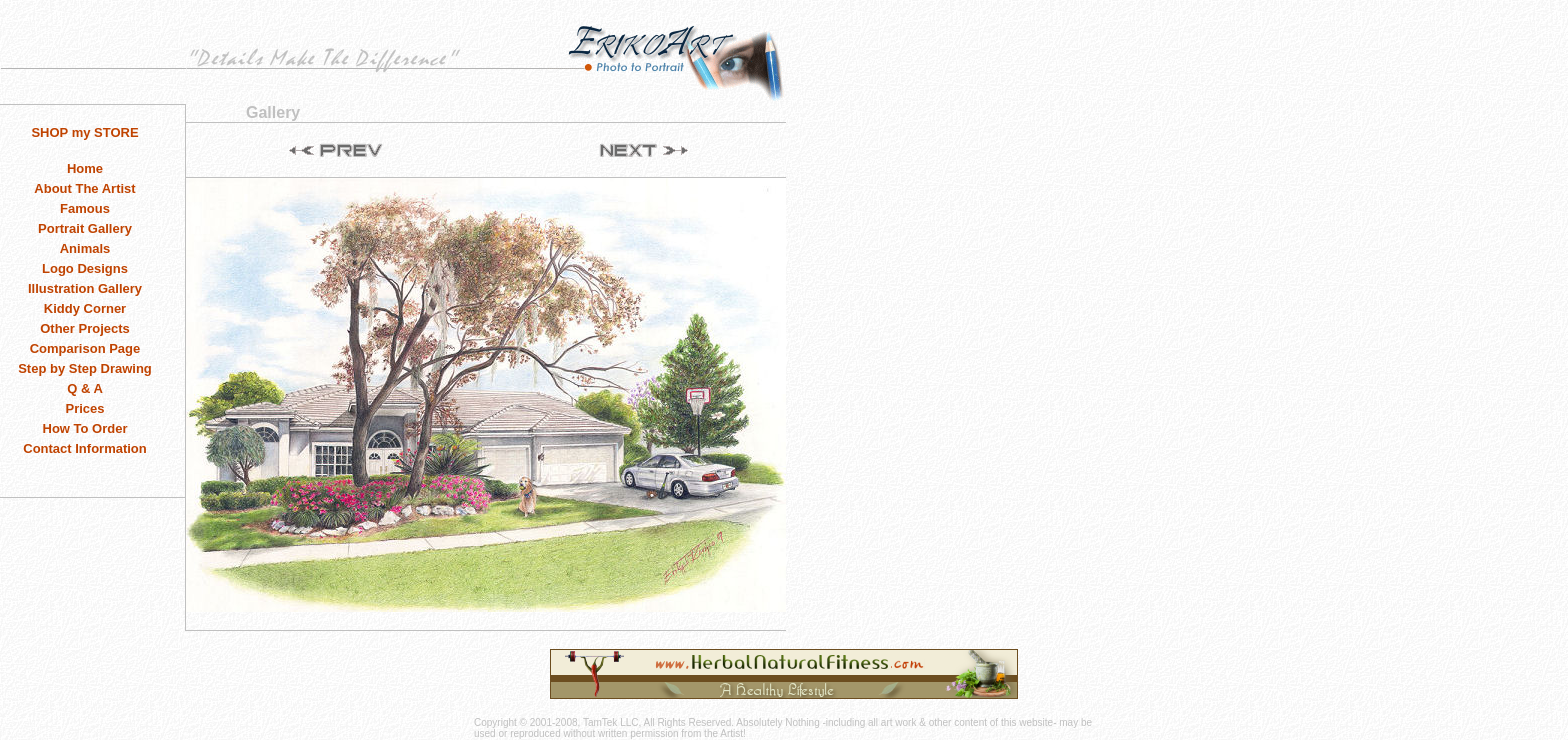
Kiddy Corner (85, 308)
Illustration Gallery (85, 288)
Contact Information (85, 448)
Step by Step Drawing (85, 368)
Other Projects (85, 328)
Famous (85, 208)
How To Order (85, 428)
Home (85, 168)
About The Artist (84, 188)
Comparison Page (85, 348)
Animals (85, 248)
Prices (84, 408)
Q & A (85, 388)
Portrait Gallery (85, 228)
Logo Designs (85, 268)
